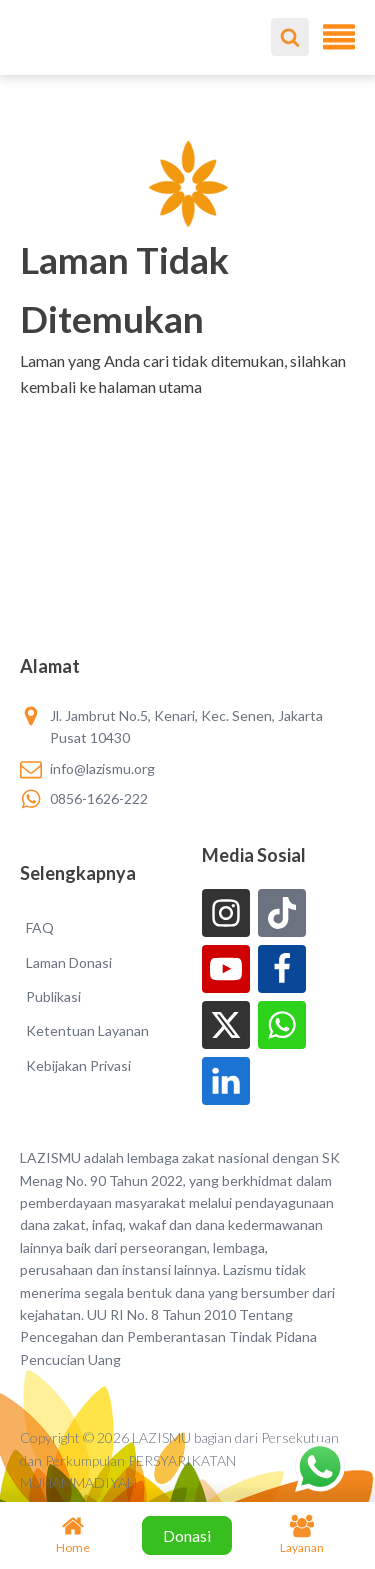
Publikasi (53, 996)
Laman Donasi (69, 962)
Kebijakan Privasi (78, 1065)
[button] (187, 413)
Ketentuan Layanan (87, 1030)
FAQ (40, 927)
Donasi (187, 1535)
